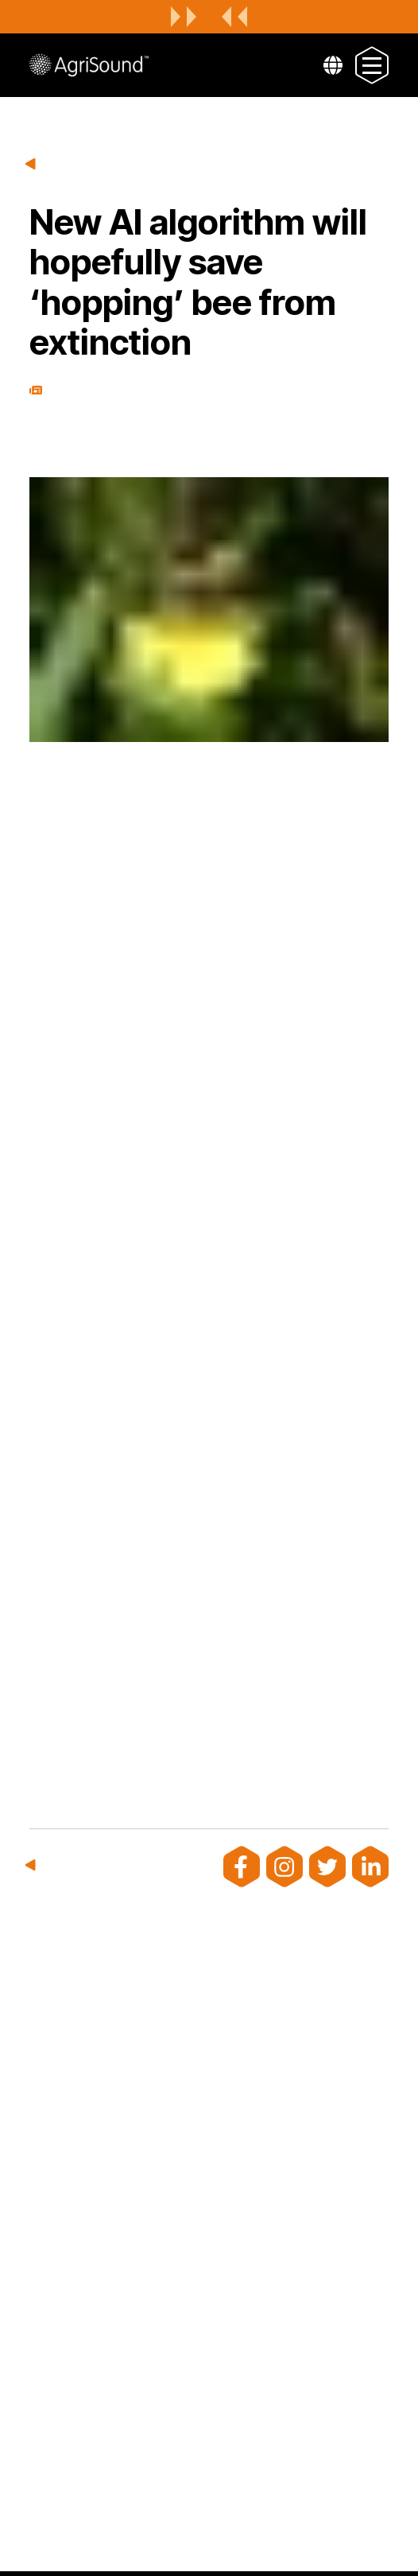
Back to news (32, 165)
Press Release (35, 390)
